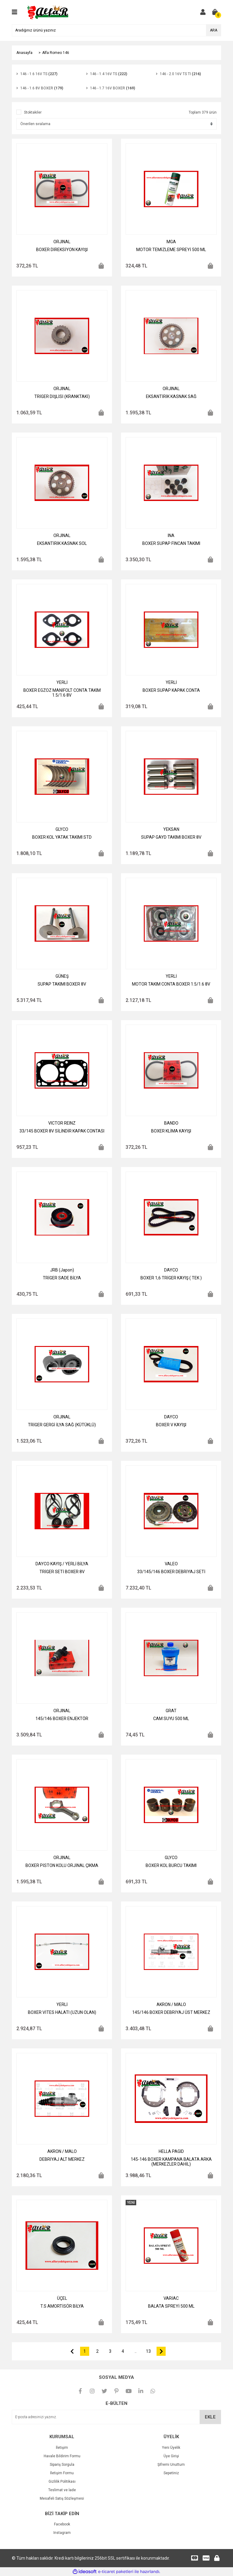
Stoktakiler (33, 112)
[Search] (116, 30)
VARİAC (171, 2298)
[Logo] (48, 12)
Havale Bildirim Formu (62, 2456)
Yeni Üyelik (171, 2447)
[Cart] (215, 12)
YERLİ (62, 682)
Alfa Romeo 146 (55, 53)
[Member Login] (203, 12)
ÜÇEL (62, 2298)
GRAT (171, 1710)
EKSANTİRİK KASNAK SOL (62, 543)
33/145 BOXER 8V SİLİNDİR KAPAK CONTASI (61, 1131)
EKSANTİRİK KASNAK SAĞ (171, 396)
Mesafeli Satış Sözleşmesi (62, 2498)
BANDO (171, 1123)
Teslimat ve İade (62, 2490)
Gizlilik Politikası (62, 2481)
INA (171, 535)
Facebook (62, 2524)
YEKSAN (171, 829)
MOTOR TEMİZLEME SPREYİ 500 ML (171, 249)
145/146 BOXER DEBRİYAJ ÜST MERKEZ (171, 2012)
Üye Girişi (171, 2456)
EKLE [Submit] (210, 2417)
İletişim (62, 2447)
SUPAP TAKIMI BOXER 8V (62, 984)
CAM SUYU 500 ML (171, 1718)
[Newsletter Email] (116, 2417)
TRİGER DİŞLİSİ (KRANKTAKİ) (62, 396)
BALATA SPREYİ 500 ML (171, 2306)
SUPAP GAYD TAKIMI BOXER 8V (171, 837)
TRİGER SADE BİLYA (62, 1277)
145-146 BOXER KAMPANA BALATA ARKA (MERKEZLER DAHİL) (171, 2162)
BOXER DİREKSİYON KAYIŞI (62, 249)
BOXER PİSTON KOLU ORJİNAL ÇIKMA (61, 1865)
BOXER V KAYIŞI (171, 1424)
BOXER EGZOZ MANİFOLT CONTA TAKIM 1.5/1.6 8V (62, 693)
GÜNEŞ (62, 976)
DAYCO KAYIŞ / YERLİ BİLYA (61, 1563)
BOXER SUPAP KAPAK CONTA (171, 690)
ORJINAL (61, 241)
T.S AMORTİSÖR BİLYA (62, 2306)
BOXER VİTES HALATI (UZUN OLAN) (62, 2012)
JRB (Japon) (62, 1270)
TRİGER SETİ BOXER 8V (62, 1571)
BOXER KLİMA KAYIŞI (171, 1131)
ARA (213, 30)
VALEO (171, 1563)
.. (136, 2351)
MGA (171, 241)
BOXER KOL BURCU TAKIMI (171, 1865)
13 (148, 2351)
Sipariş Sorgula (62, 2464)
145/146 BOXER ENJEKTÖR (61, 1718)
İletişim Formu (62, 2473)
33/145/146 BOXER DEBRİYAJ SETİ (171, 1571)
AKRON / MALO (171, 2004)
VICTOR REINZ (62, 1123)
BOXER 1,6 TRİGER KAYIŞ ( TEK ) (171, 1277)
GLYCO (62, 829)
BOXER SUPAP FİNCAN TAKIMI (171, 543)
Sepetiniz (171, 2473)
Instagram (62, 2533)
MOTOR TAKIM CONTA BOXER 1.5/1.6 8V (171, 984)
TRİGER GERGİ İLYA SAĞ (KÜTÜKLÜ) (62, 1424)
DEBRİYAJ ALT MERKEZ (62, 2159)
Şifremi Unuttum (171, 2464)
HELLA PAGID (171, 2151)
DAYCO (171, 1270)
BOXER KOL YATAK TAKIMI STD (62, 837)
